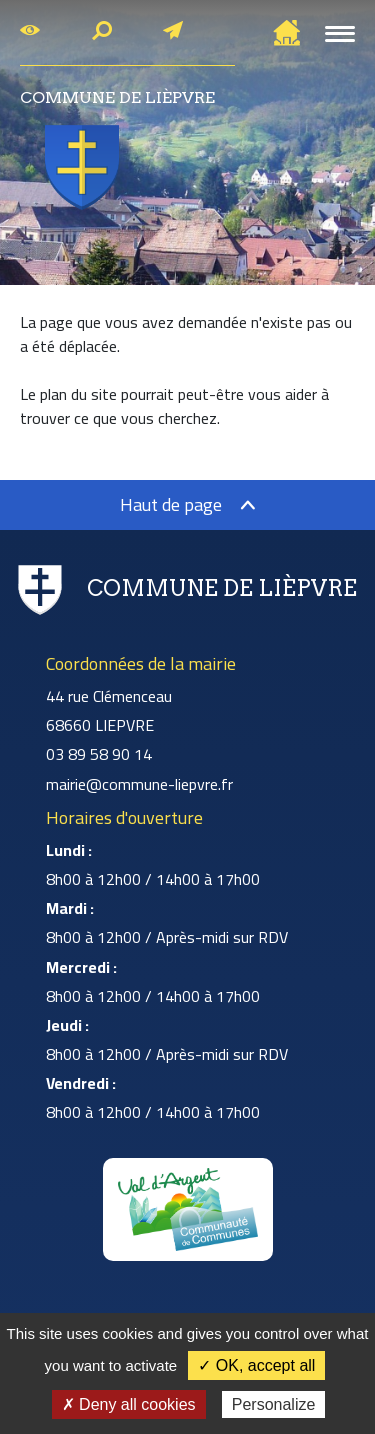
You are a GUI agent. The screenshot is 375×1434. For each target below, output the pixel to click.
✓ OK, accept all (256, 1365)
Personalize (274, 1404)
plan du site (78, 394)
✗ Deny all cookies (129, 1404)
